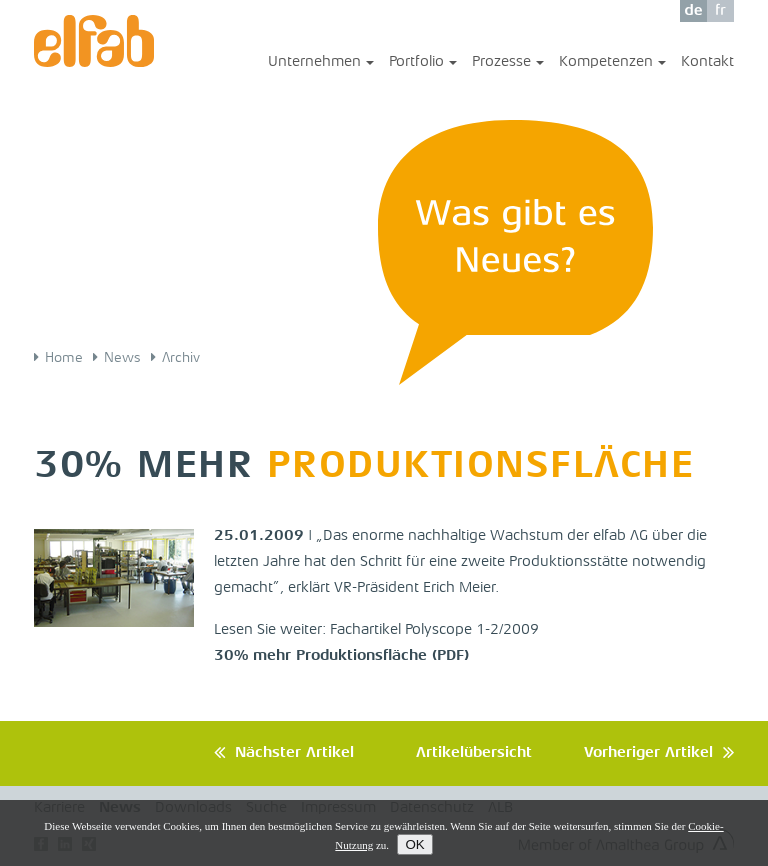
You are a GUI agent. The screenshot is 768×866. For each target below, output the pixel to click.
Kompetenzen (612, 63)
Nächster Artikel (294, 753)
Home (64, 358)
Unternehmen (321, 63)
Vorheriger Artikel (648, 753)
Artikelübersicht (474, 753)
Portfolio (423, 63)
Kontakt (707, 62)
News (122, 358)
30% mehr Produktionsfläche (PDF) (341, 656)
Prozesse (508, 63)
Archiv (181, 358)
